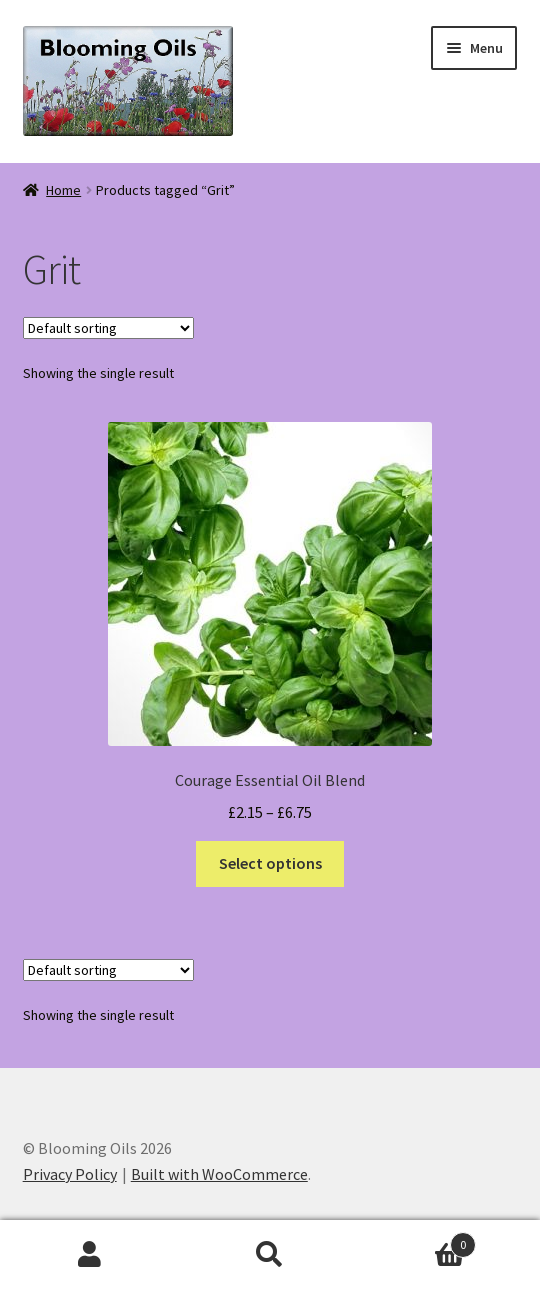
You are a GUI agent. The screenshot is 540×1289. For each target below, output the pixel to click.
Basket (418, 1240)
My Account (90, 1255)
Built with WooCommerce (219, 1174)
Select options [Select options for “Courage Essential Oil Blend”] (270, 863)
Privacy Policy (70, 1174)
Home (63, 190)
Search (270, 1255)
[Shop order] (108, 328)
